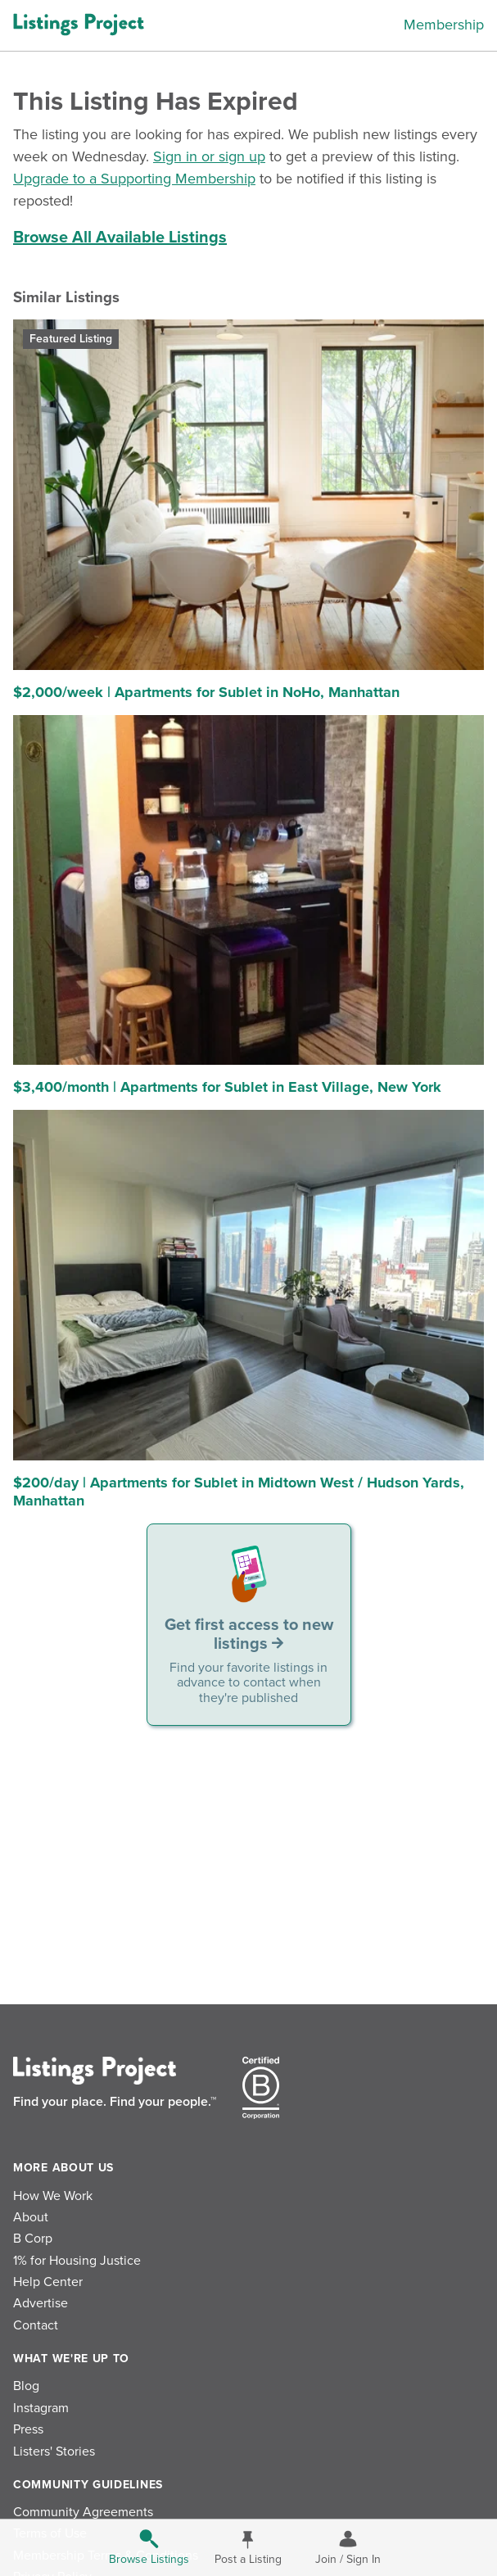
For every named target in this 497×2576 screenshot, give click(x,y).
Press (28, 2429)
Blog (26, 2386)
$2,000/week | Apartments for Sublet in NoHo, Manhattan (206, 692)
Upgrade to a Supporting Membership (134, 179)
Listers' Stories (54, 2451)
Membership (444, 25)
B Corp (32, 2238)
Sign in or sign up (209, 156)
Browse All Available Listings (120, 237)
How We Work (53, 2196)
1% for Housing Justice (77, 2260)
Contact (35, 2325)
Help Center (48, 2282)
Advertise (40, 2303)
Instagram (41, 2408)
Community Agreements (83, 2512)
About (30, 2217)
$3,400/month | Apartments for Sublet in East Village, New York (227, 1087)
